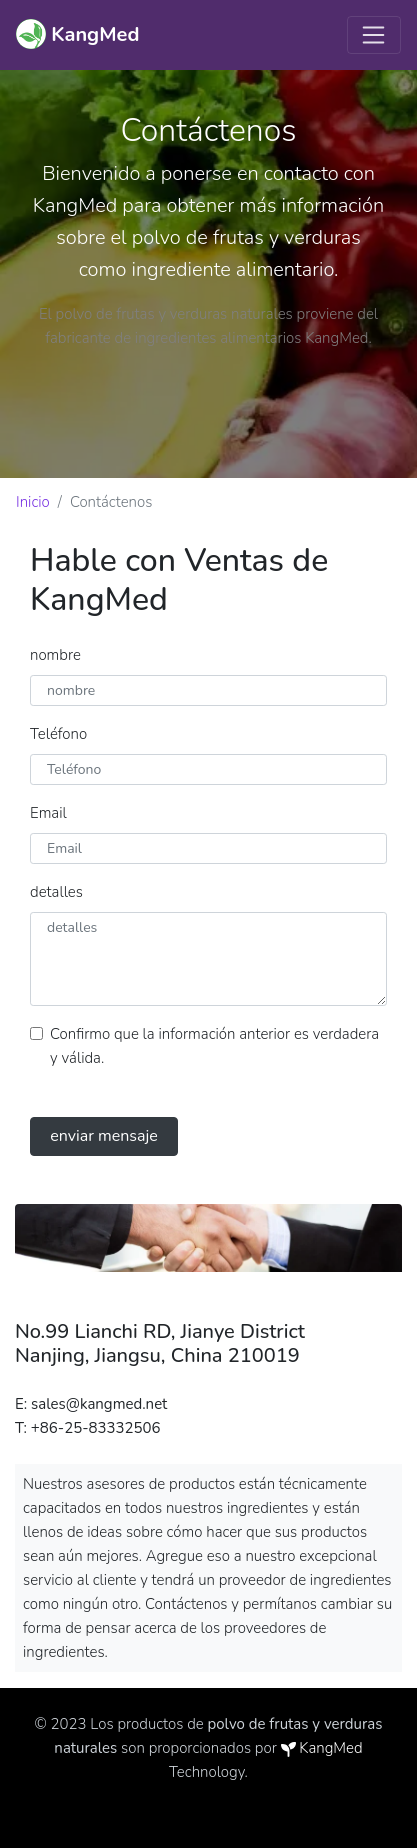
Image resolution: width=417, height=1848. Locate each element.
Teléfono (58, 734)
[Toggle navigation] (374, 35)
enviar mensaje (104, 1136)
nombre (55, 655)
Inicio (33, 502)
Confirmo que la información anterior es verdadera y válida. (214, 1046)
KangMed (330, 1748)
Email (48, 813)
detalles (56, 892)
